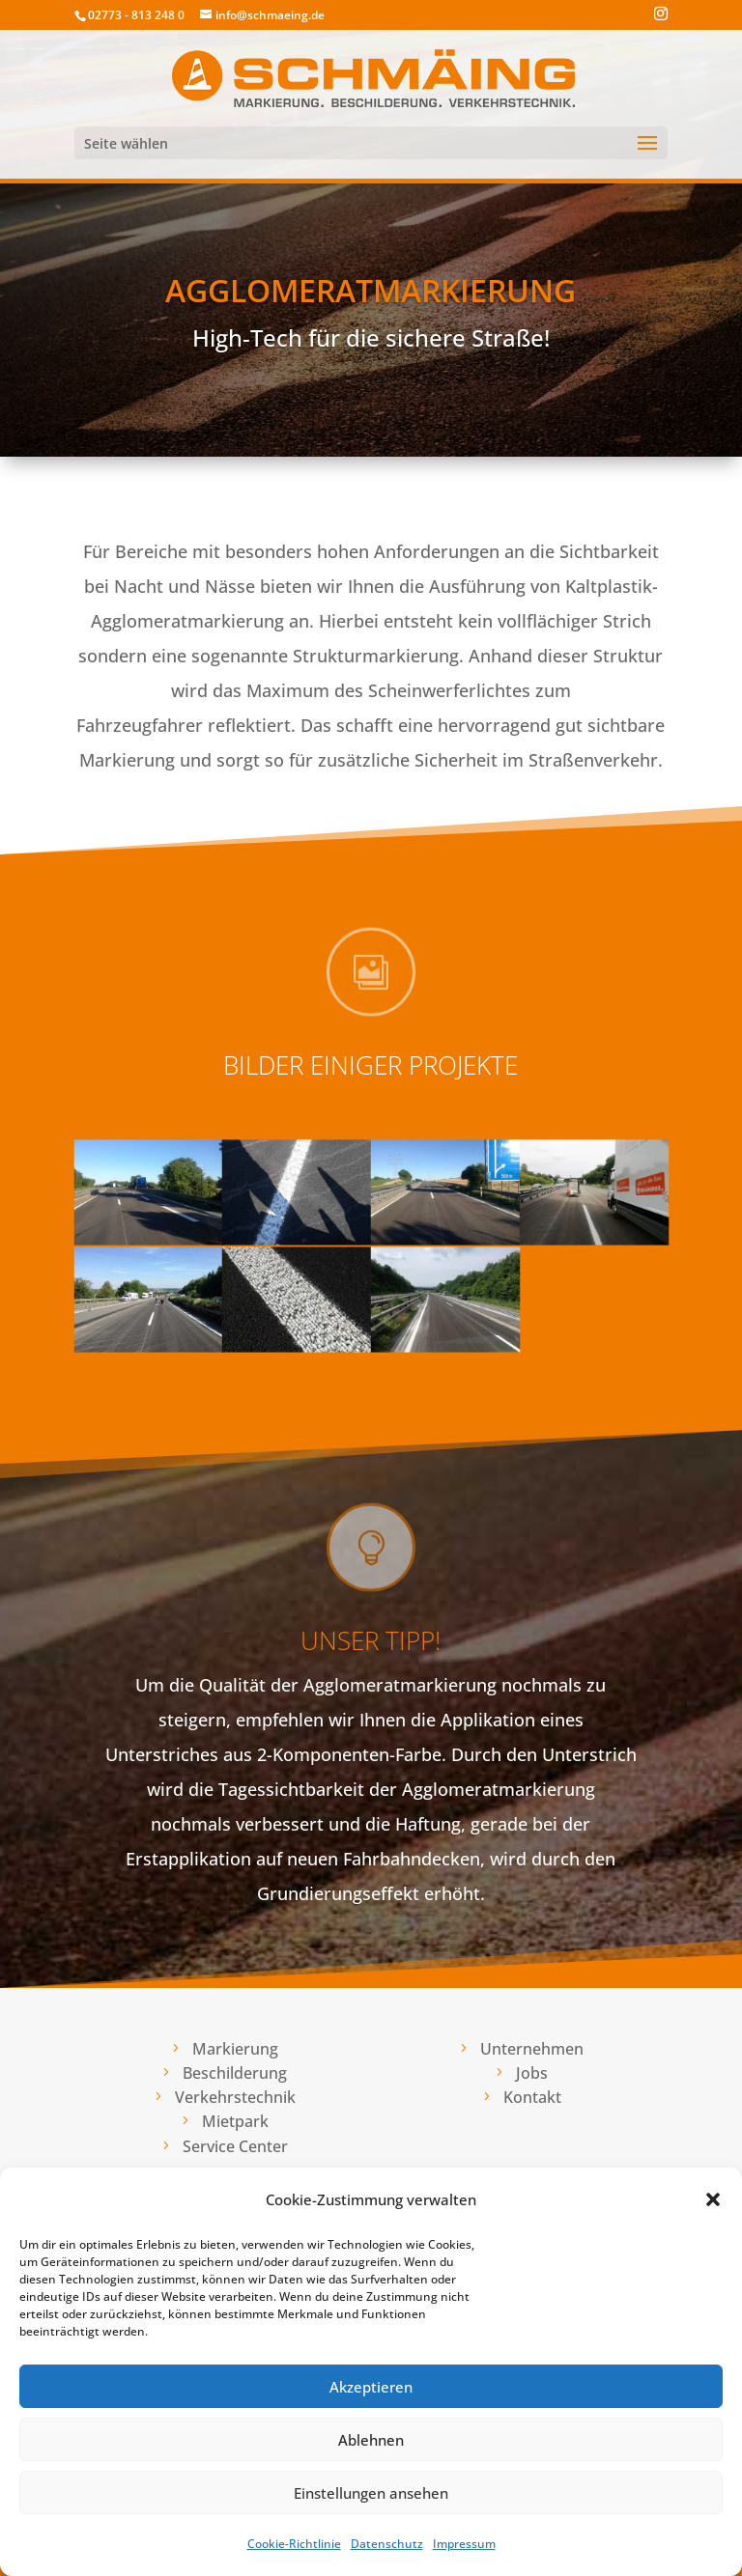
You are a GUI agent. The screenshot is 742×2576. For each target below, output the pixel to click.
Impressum (464, 2543)
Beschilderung (235, 2073)
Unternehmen (532, 2048)
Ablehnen (371, 2440)
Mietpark (235, 2121)
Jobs (532, 2073)
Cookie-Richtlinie (294, 2543)
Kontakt (532, 2097)
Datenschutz (387, 2543)
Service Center (235, 2146)
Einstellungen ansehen (371, 2493)
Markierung (235, 2048)
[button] (713, 2199)
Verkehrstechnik (235, 2097)
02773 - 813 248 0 (136, 15)
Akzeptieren (371, 2386)
